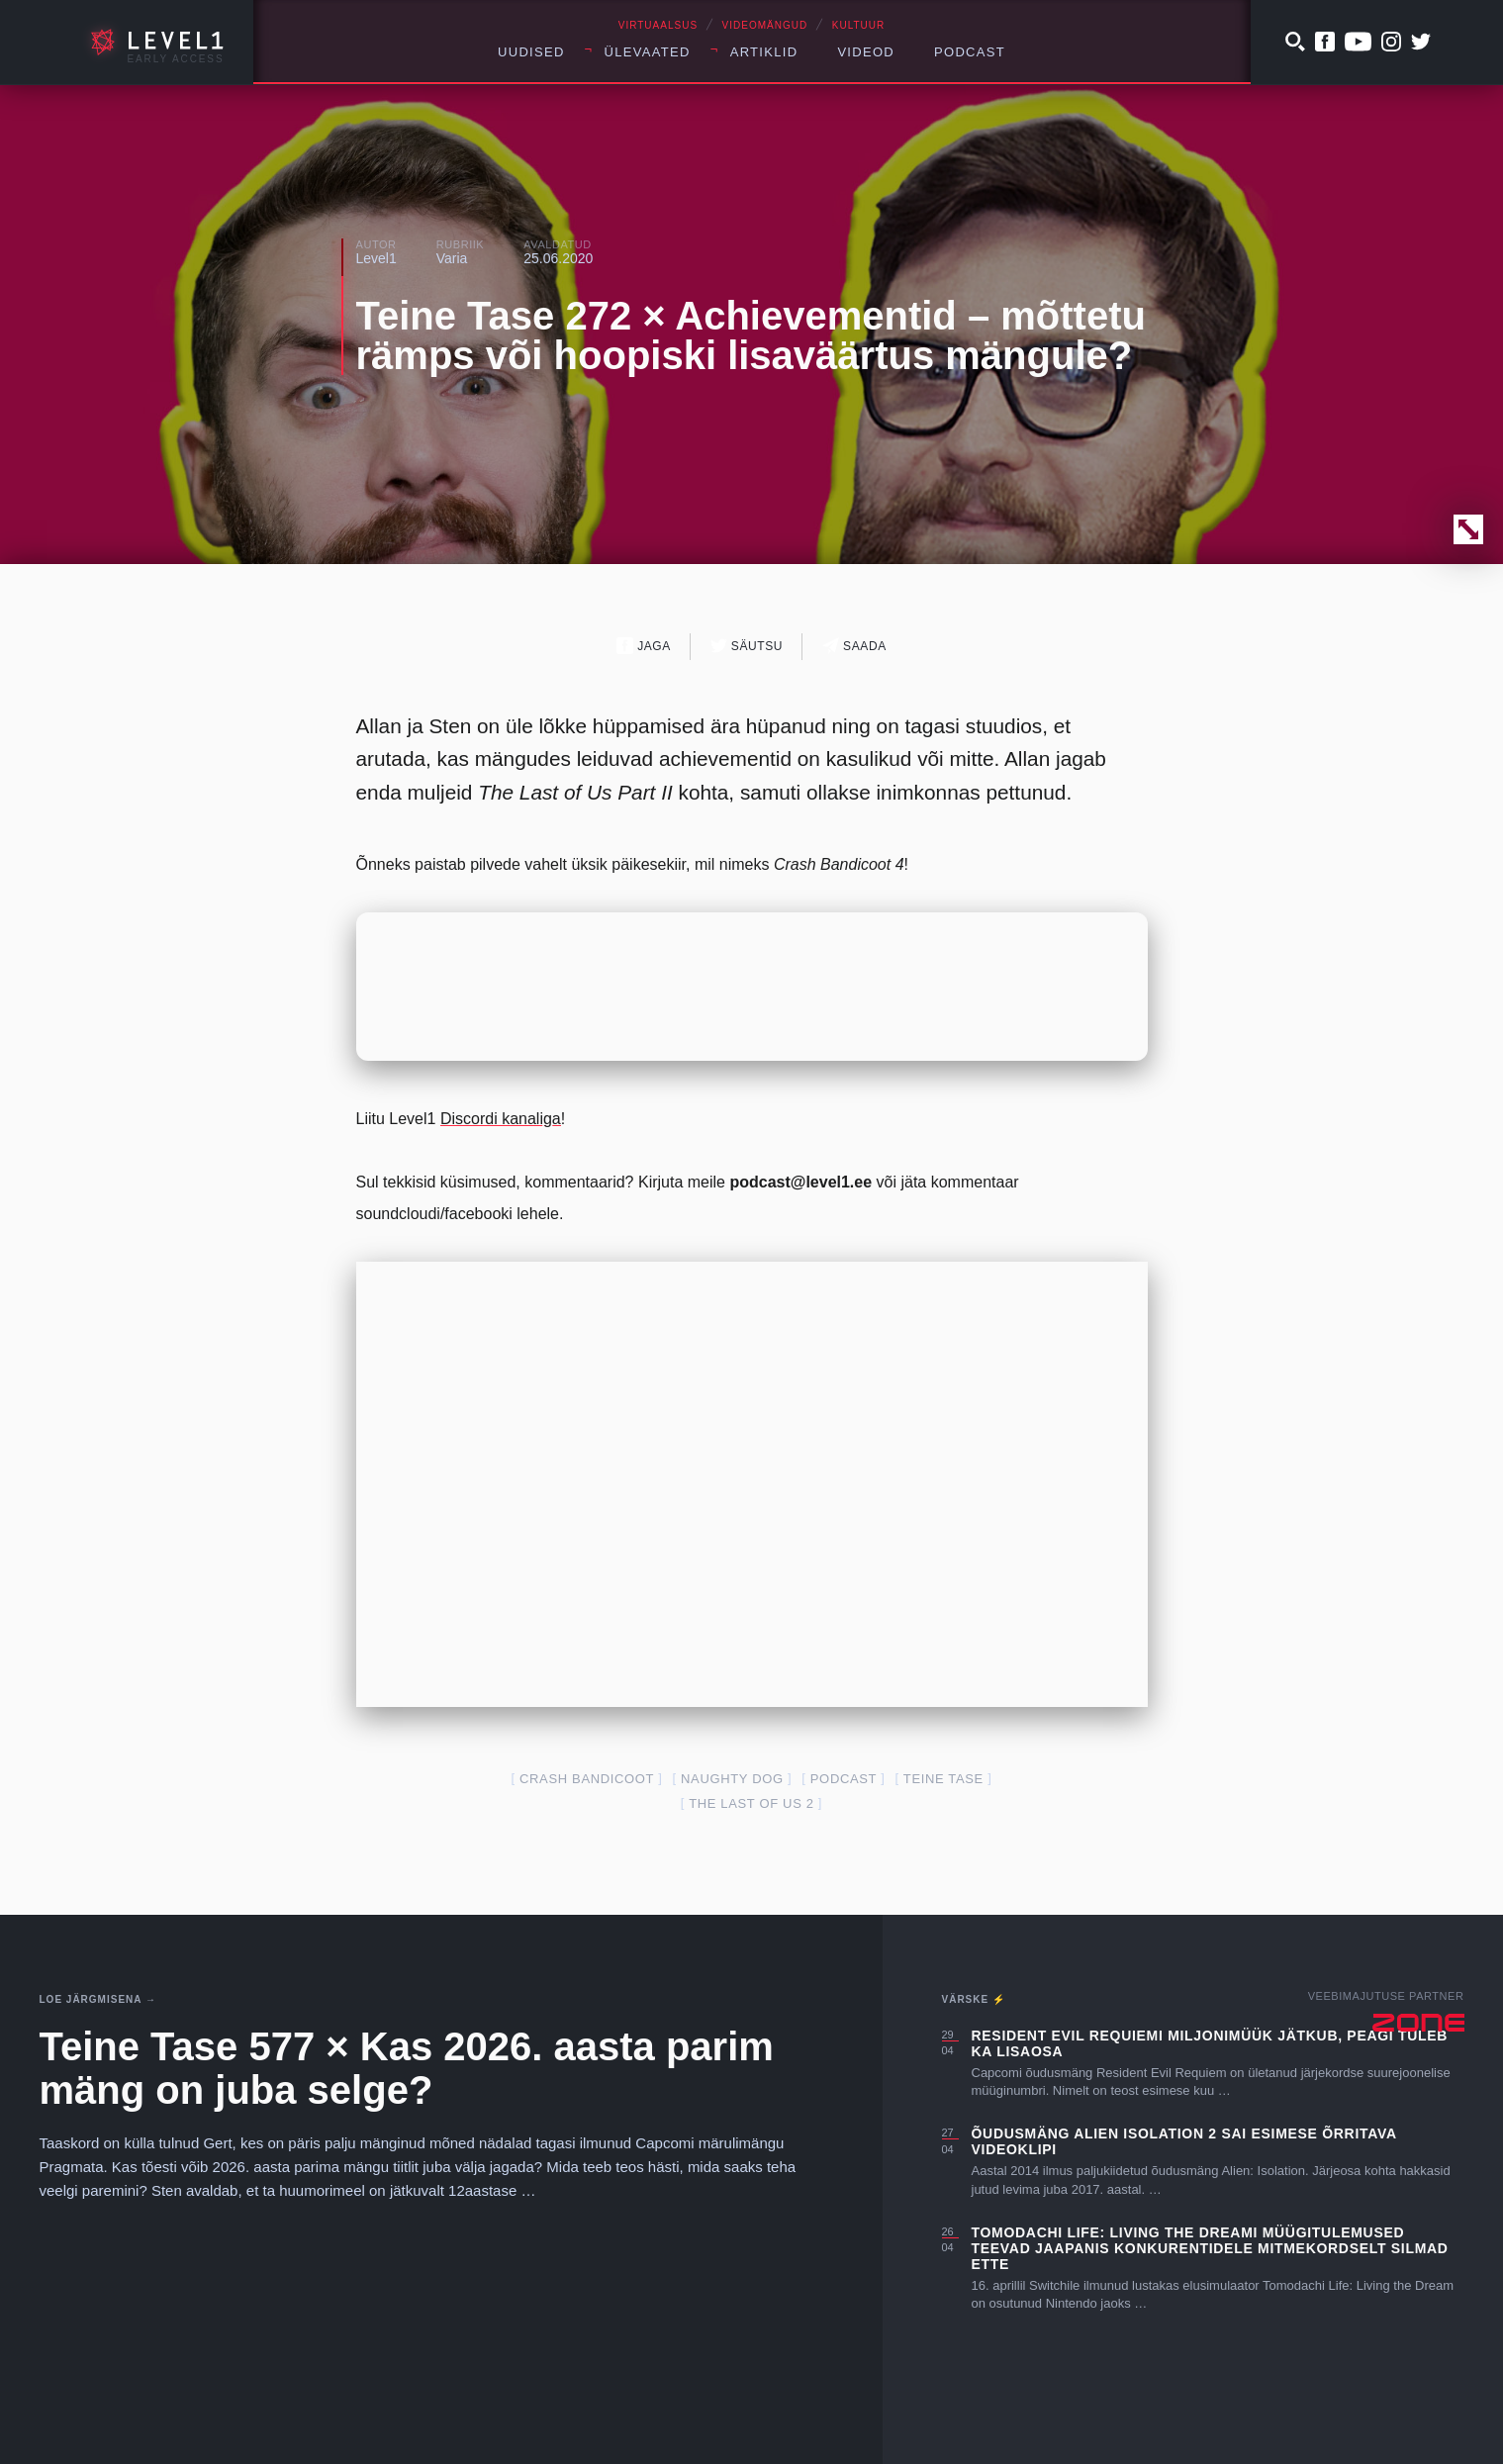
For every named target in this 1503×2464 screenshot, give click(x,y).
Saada (854, 645)
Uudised (531, 52)
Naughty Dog (732, 1778)
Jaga (643, 645)
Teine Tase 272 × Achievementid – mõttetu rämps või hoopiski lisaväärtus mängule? (751, 335)
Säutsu (746, 645)
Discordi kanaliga (500, 1118)
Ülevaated (648, 52)
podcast (843, 1778)
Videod (865, 52)
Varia (452, 258)
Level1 (376, 258)
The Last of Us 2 (751, 1803)
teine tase (943, 1778)
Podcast (969, 52)
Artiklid (764, 52)
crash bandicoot (586, 1778)
